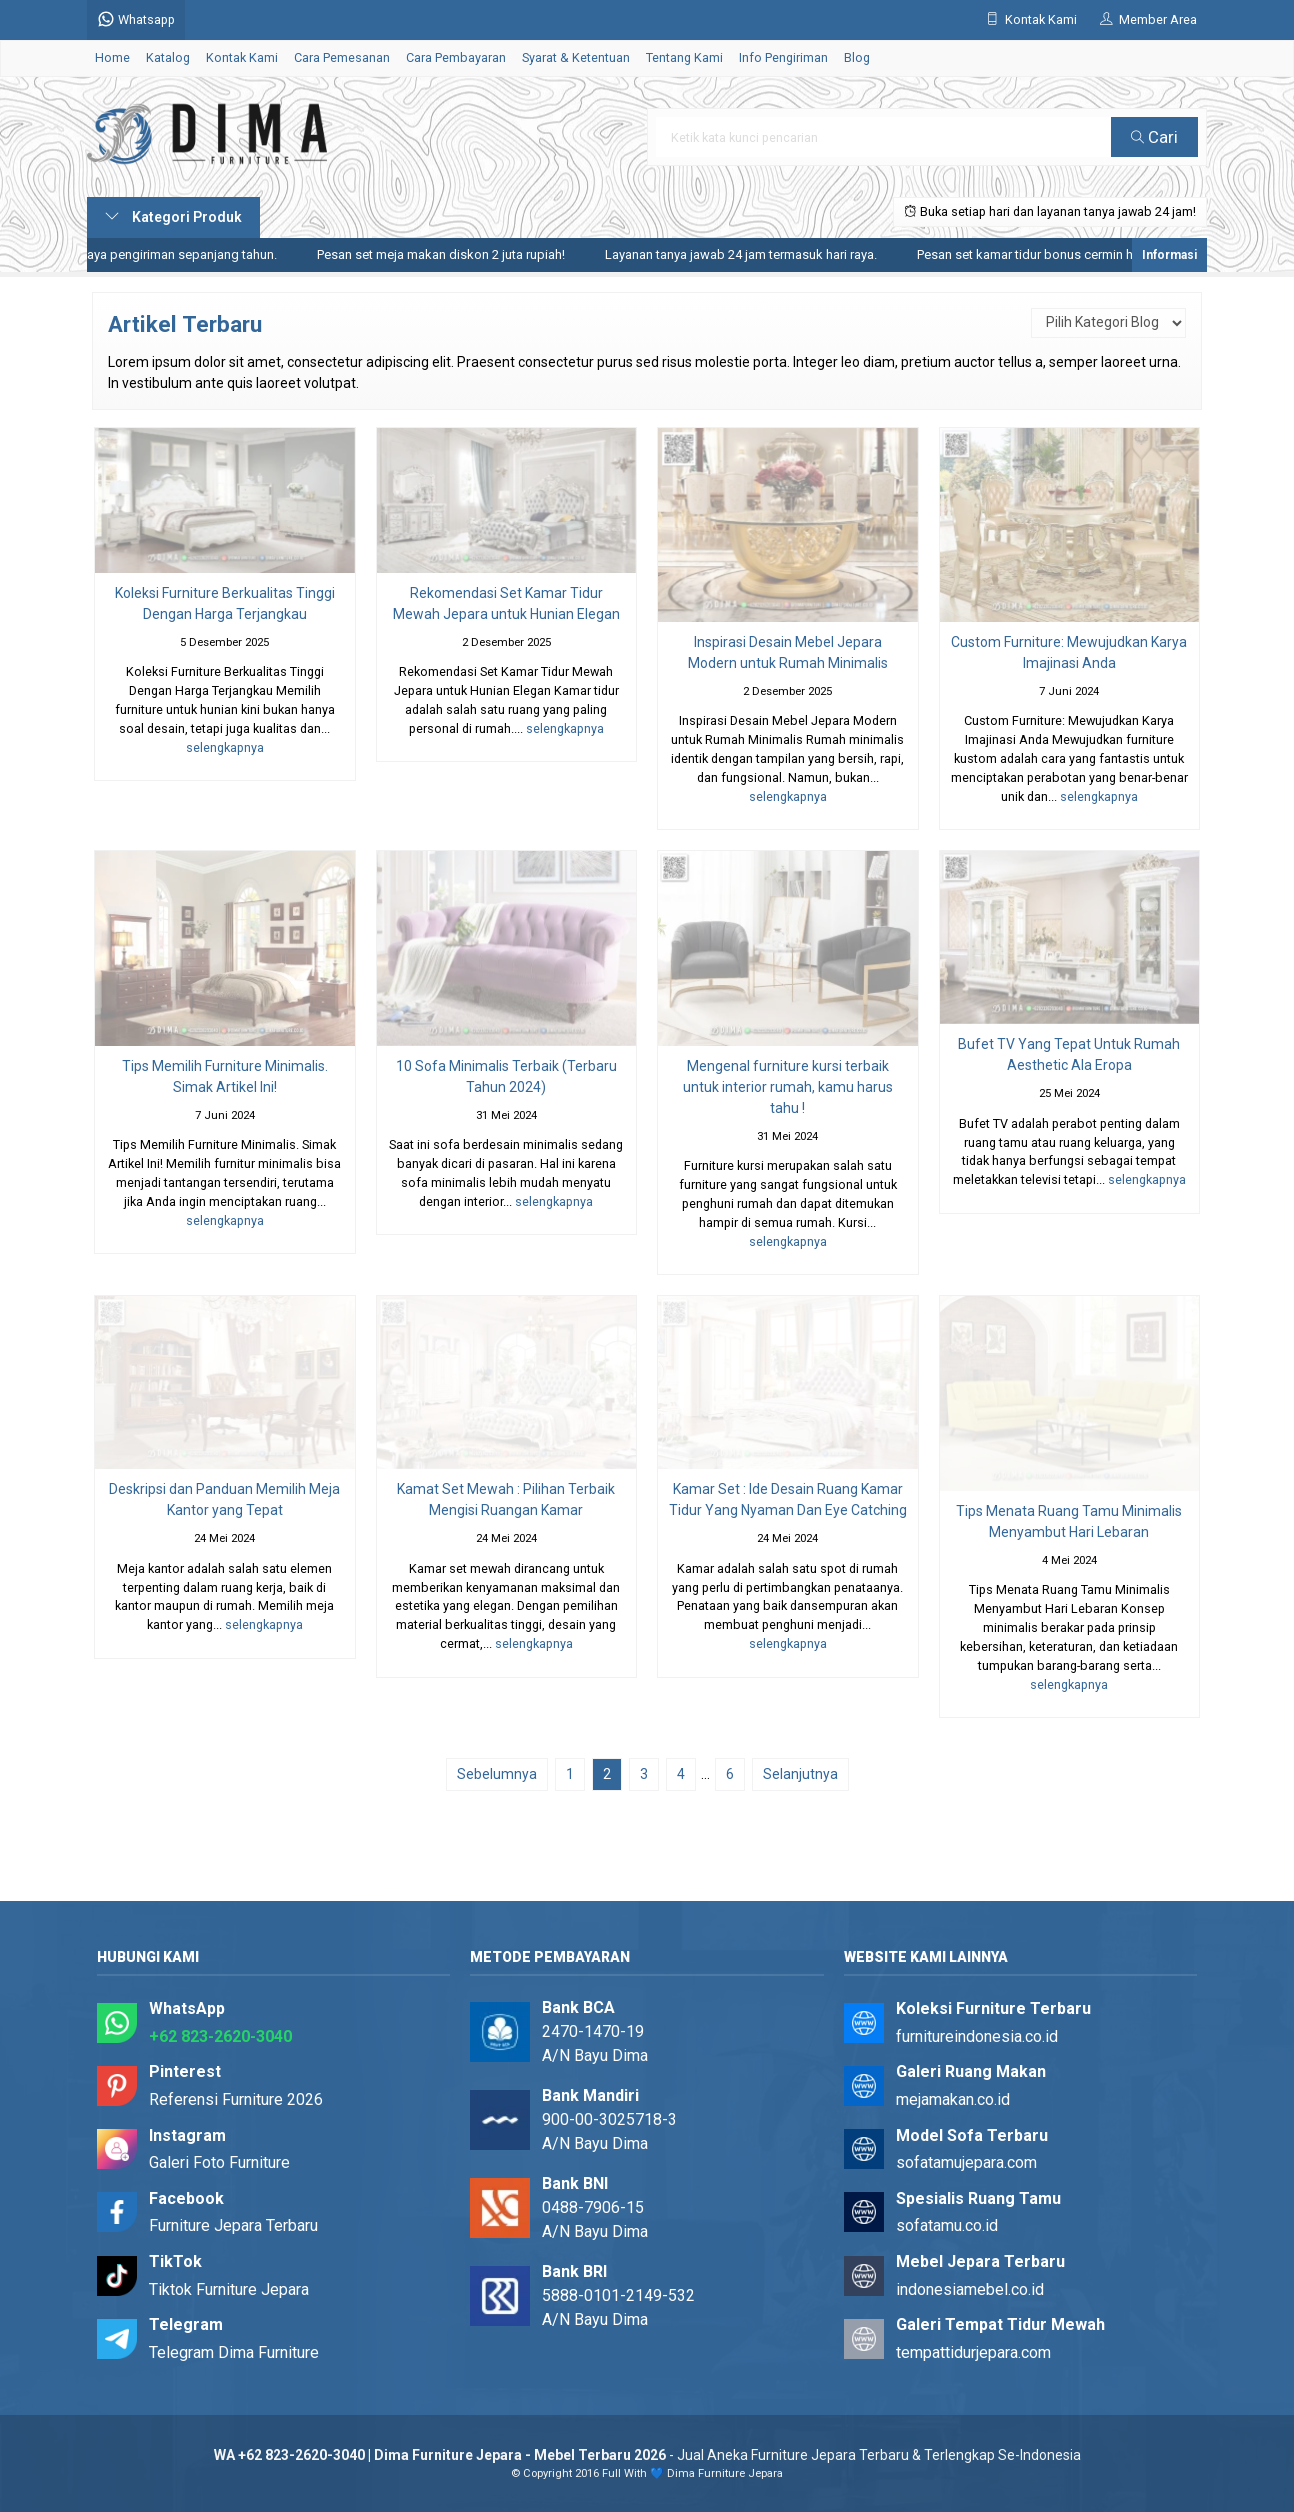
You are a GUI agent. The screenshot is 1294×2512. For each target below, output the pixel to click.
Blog (857, 57)
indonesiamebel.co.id (970, 2289)
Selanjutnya (800, 1774)
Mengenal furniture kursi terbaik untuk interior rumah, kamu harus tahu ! (788, 1087)
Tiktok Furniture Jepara (229, 2289)
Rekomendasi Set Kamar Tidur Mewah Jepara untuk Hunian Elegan (506, 603)
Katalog (168, 57)
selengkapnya (225, 747)
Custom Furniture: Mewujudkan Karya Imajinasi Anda (1069, 652)
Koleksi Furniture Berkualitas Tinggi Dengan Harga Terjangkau (225, 603)
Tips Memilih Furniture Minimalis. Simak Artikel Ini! (225, 1076)
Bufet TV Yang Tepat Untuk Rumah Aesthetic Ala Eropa (1069, 1054)
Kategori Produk (173, 217)
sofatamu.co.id (947, 2225)
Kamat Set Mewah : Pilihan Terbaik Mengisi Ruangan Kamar (506, 1499)
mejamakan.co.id (953, 2099)
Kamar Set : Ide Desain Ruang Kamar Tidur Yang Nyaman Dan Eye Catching (788, 1499)
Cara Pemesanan (342, 57)
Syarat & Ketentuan (576, 57)
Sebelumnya (497, 1774)
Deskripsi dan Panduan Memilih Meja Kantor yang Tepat (224, 1499)
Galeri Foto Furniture (219, 2162)
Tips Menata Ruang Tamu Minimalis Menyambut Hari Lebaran (1069, 1521)
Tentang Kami (684, 57)
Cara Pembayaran (456, 57)
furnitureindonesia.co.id (977, 2036)
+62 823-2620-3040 (220, 2036)
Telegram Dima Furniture (234, 2352)
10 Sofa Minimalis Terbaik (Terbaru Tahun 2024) (506, 1076)
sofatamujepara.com (966, 2162)
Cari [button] (1154, 137)
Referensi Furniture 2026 (236, 2099)
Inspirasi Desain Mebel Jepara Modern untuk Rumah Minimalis (788, 652)
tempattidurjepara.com (973, 2352)
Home (112, 57)
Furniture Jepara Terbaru (233, 2225)
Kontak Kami (242, 57)
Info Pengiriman (783, 57)
